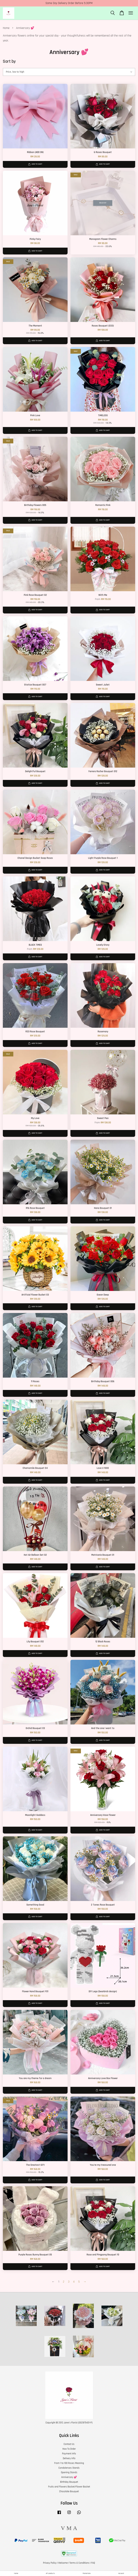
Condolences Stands (69, 2467)
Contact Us (69, 2444)
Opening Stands (69, 2472)
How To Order (69, 2448)
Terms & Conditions (79, 2562)
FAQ (93, 2562)
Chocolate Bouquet (69, 2491)
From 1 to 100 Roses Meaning (69, 2463)
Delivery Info (69, 2458)
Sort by (9, 61)
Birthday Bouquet (69, 2481)
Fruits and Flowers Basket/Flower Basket (69, 2486)
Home (6, 28)
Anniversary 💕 (69, 2477)
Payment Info (69, 2453)
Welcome (63, 2562)
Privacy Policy (50, 2562)
